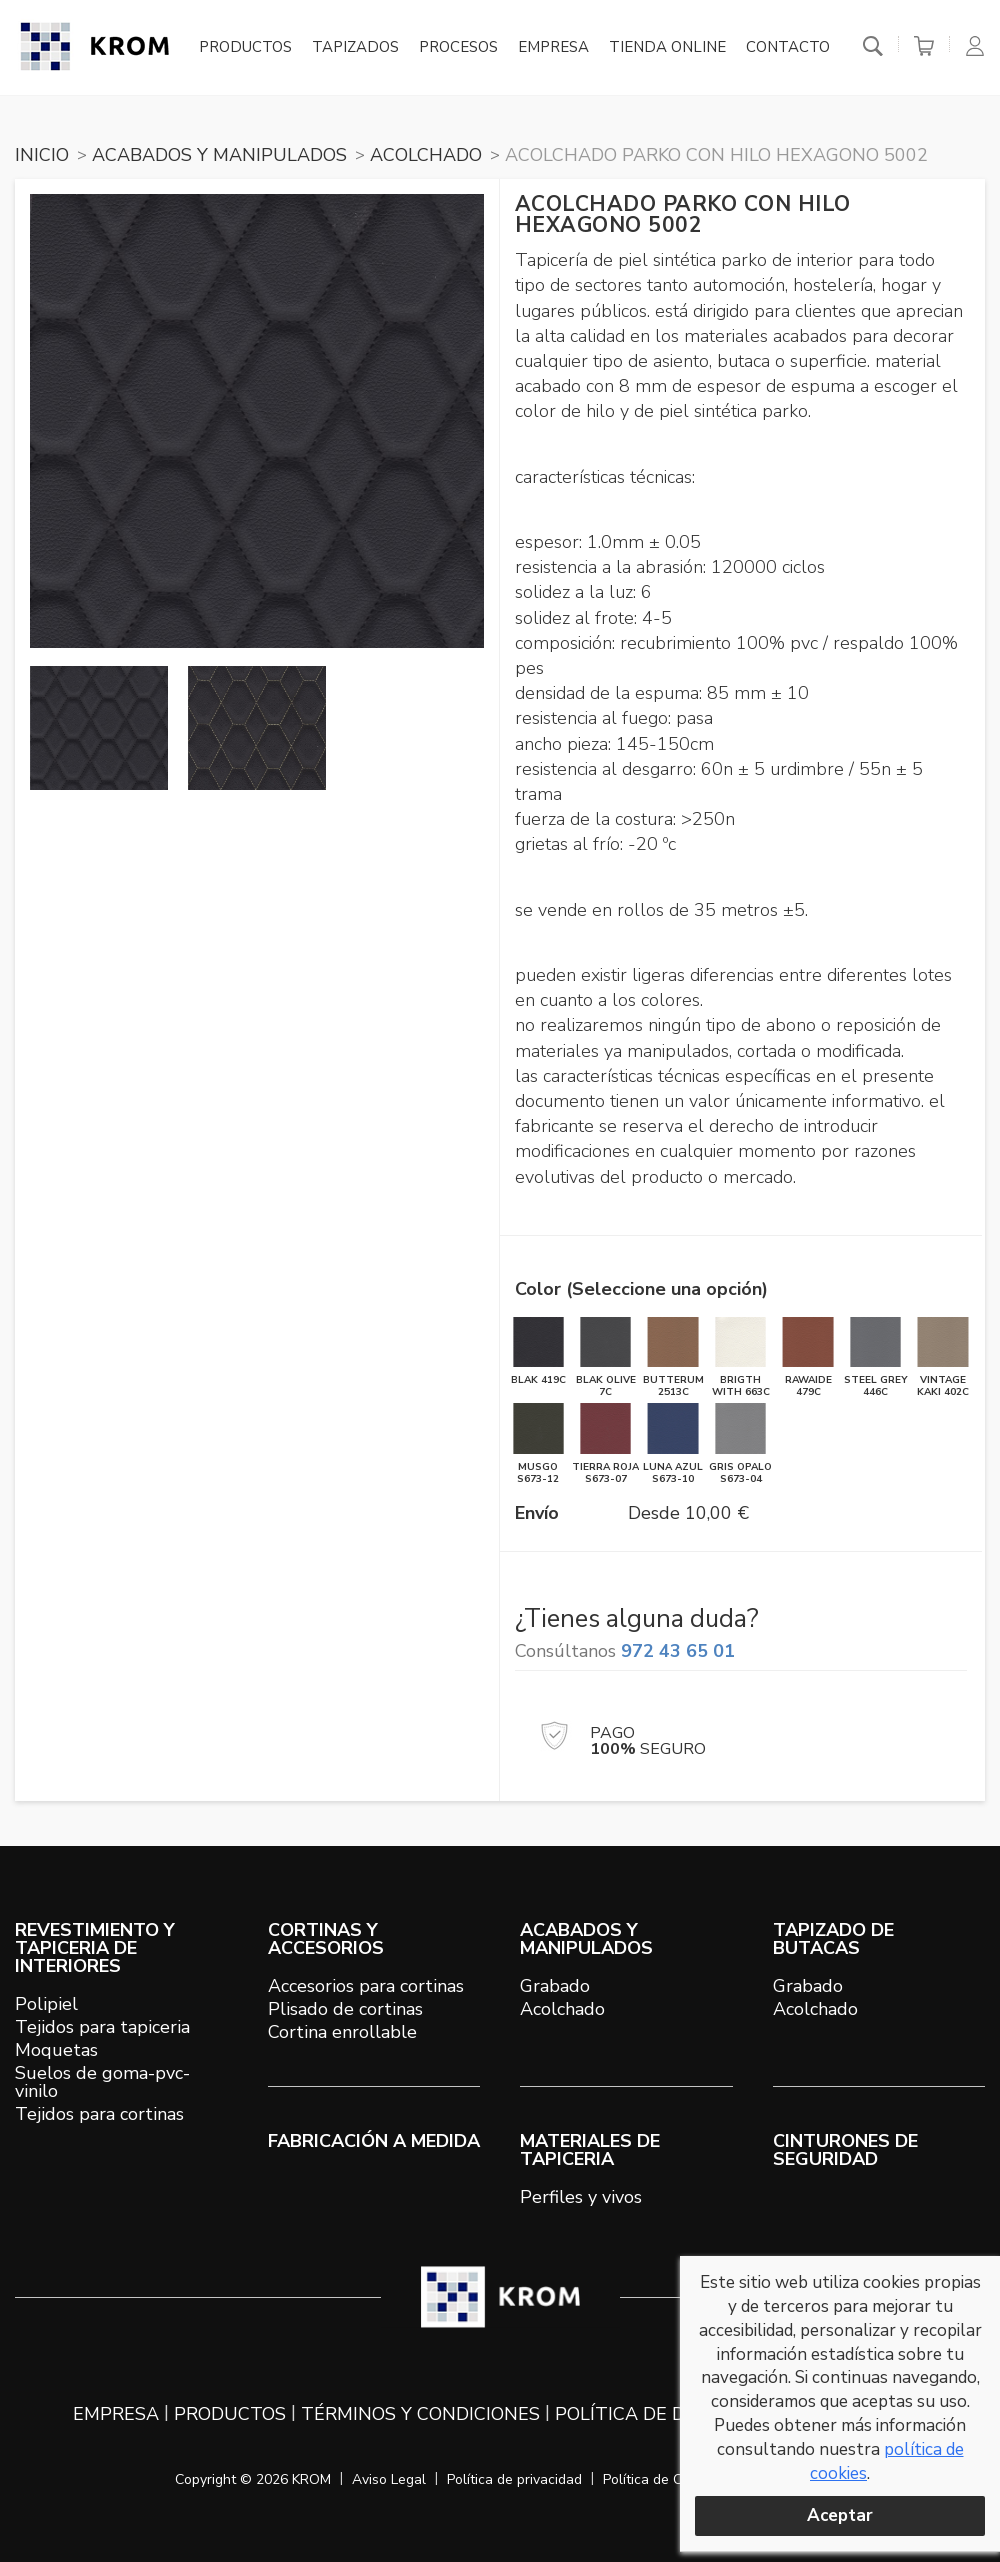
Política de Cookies (663, 2479)
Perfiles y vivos (581, 2197)
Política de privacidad (514, 2479)
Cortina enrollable (342, 2032)
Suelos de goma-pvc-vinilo (102, 2082)
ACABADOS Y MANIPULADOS (219, 155)
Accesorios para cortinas (366, 1986)
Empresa (553, 48)
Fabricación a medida (374, 2141)
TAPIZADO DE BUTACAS (833, 1939)
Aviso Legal (389, 2479)
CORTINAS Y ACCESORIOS (326, 1939)
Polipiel (46, 2004)
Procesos (458, 48)
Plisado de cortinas (345, 2009)
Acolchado (562, 2009)
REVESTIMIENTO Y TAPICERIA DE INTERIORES (95, 1948)
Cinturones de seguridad (845, 2150)
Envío (537, 1513)
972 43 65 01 (678, 1651)
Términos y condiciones (420, 2414)
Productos (245, 48)
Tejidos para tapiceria (102, 2027)
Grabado (555, 1986)
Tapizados (355, 48)
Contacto (788, 48)
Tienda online (667, 48)
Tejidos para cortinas (99, 2114)
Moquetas (56, 2050)
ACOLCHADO (426, 155)
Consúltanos (625, 1651)
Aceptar (840, 2515)
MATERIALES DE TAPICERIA (590, 2150)
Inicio (42, 155)
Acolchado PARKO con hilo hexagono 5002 (716, 155)
